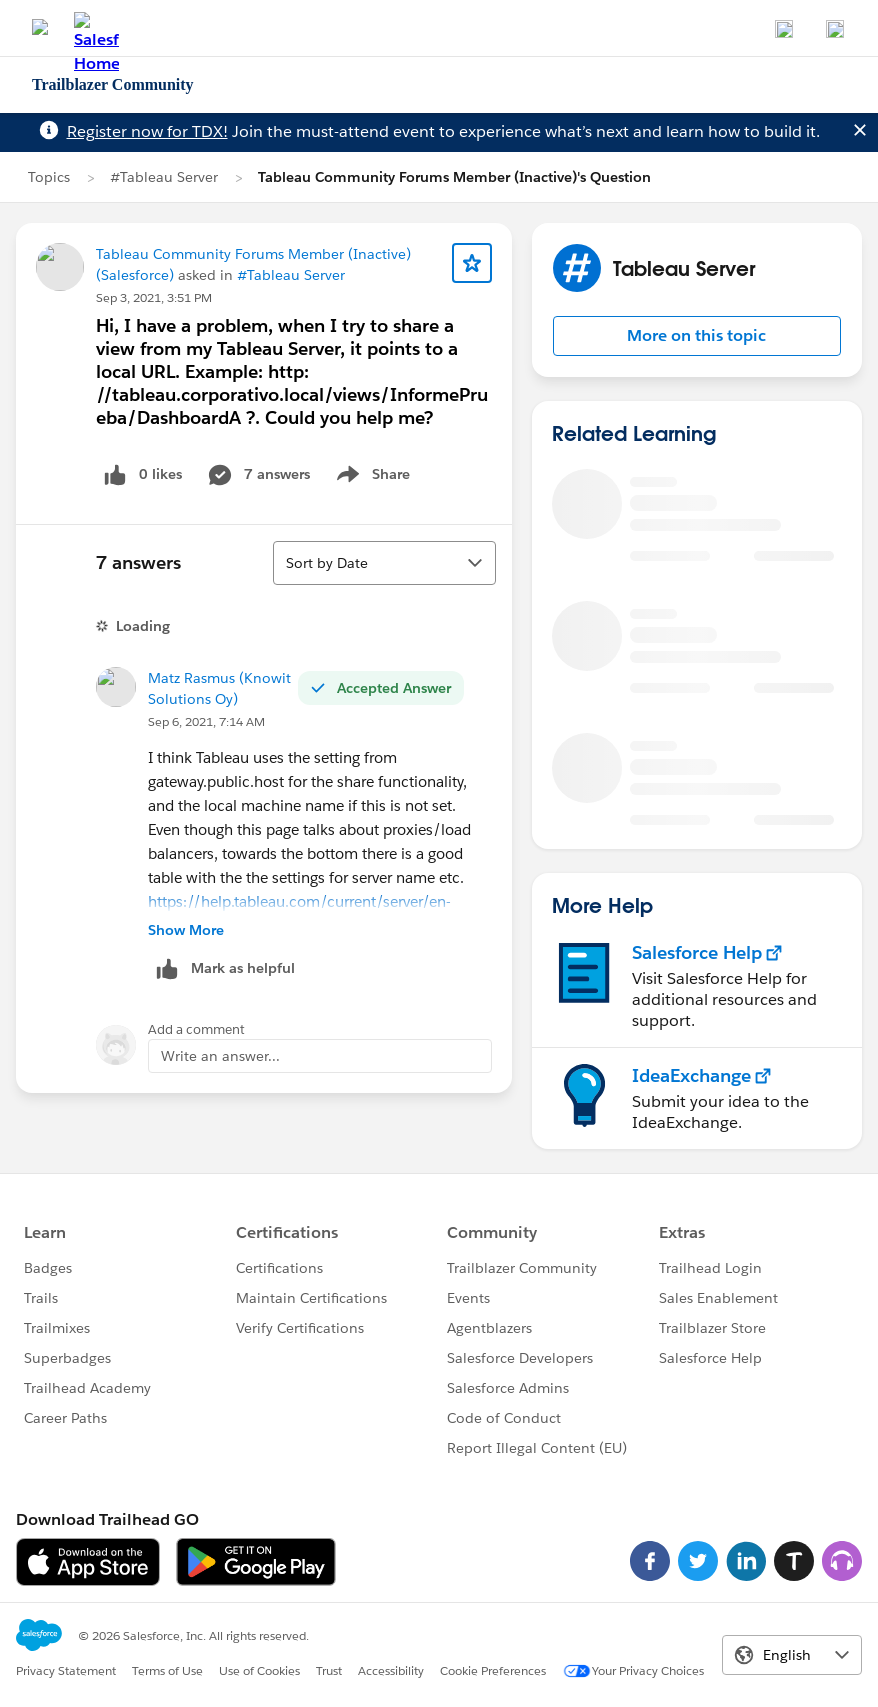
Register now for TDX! (147, 131)
